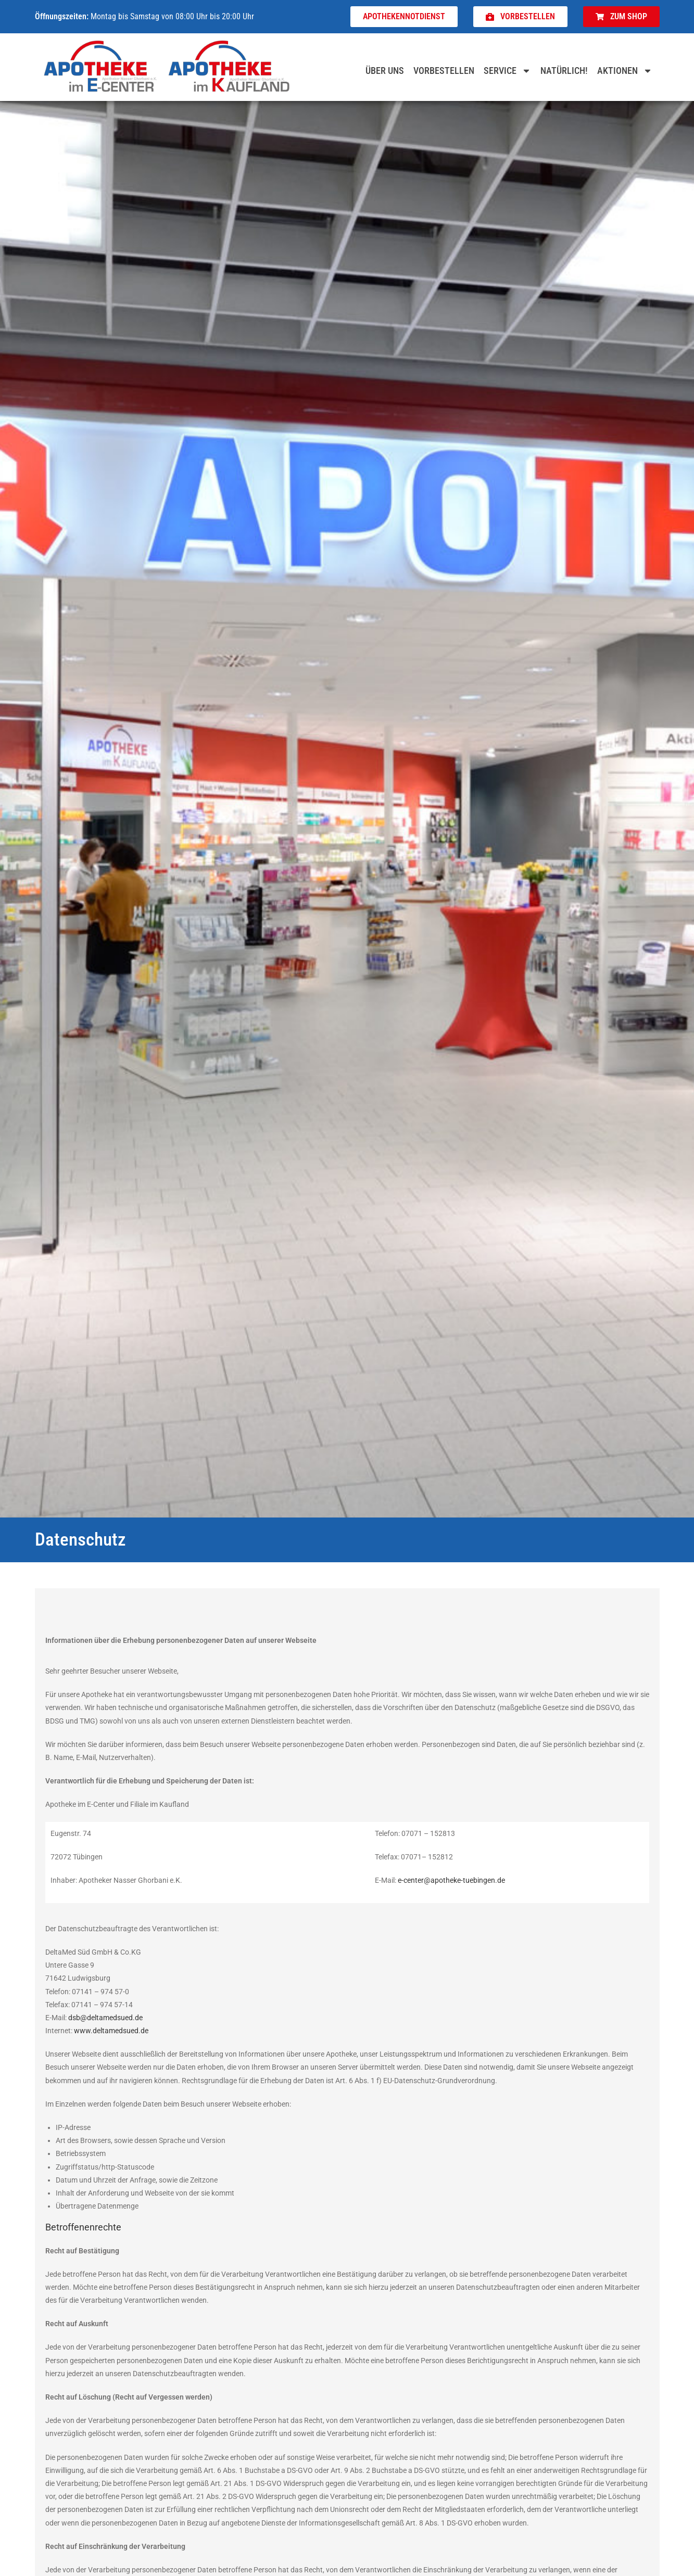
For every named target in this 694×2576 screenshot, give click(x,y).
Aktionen (624, 71)
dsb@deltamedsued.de (105, 2017)
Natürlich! (564, 70)
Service (507, 71)
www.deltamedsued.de (111, 2030)
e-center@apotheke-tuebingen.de (451, 1880)
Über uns (384, 70)
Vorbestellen (443, 70)
